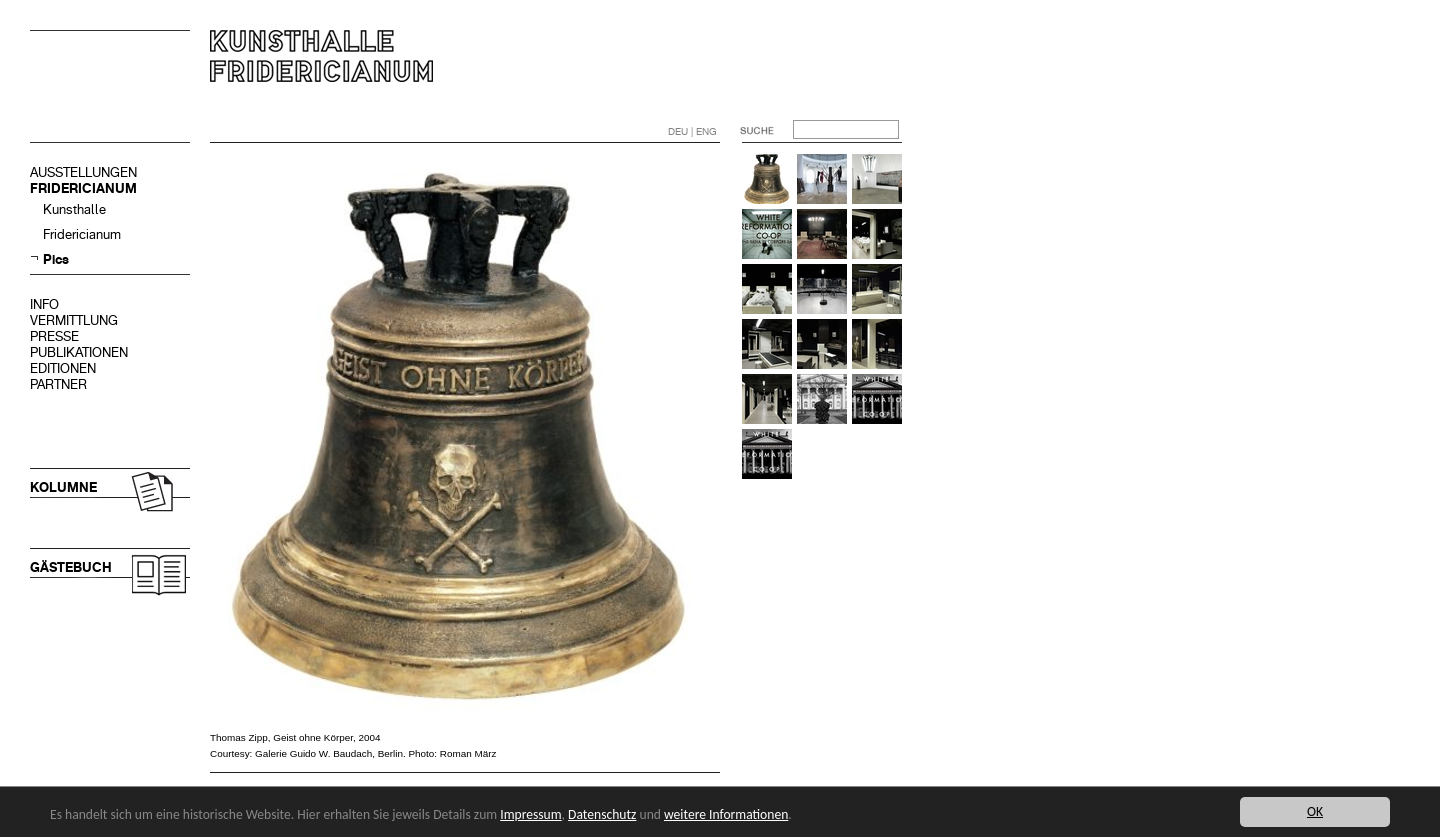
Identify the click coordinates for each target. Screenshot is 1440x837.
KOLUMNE (63, 487)
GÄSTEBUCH (71, 567)
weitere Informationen (726, 814)
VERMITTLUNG (74, 320)
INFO (44, 304)
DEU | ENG (692, 131)
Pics (56, 259)
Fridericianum (82, 234)
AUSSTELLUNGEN (83, 172)
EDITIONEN (63, 368)
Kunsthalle (74, 209)
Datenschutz (602, 814)
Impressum (530, 814)
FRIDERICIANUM (83, 188)
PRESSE (54, 336)
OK (1315, 811)
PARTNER (58, 384)
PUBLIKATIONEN (79, 352)
